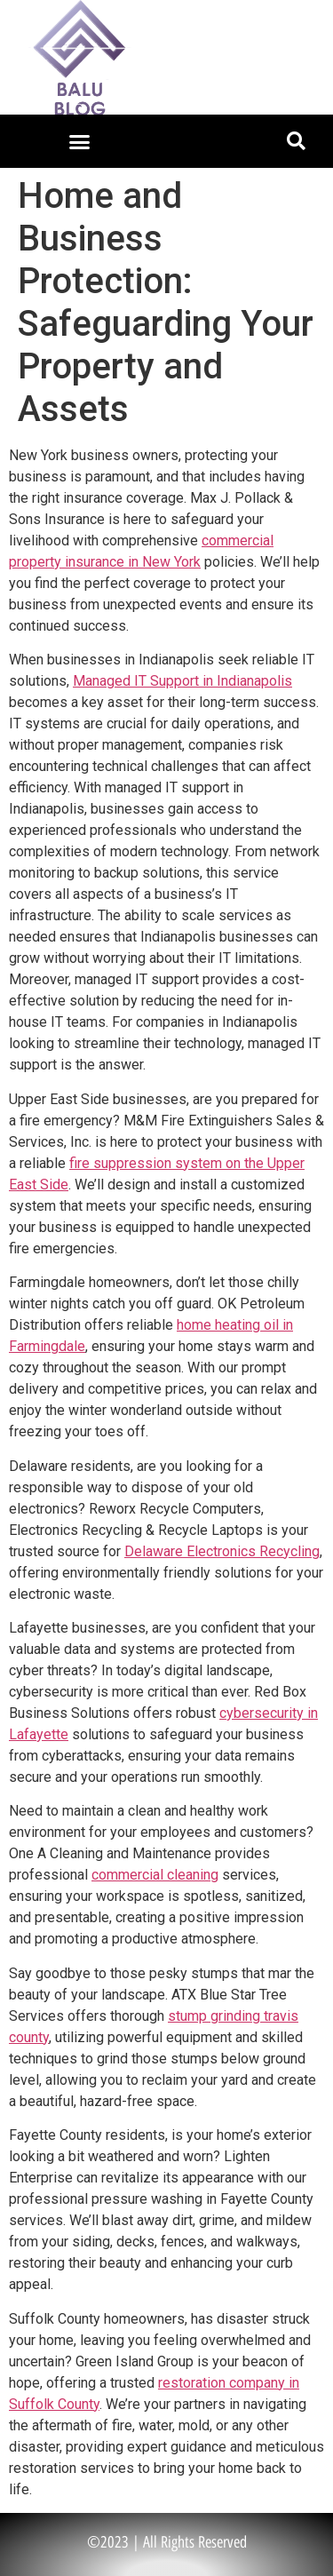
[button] (79, 141)
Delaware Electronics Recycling (222, 1551)
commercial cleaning (154, 1874)
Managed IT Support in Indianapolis (182, 680)
